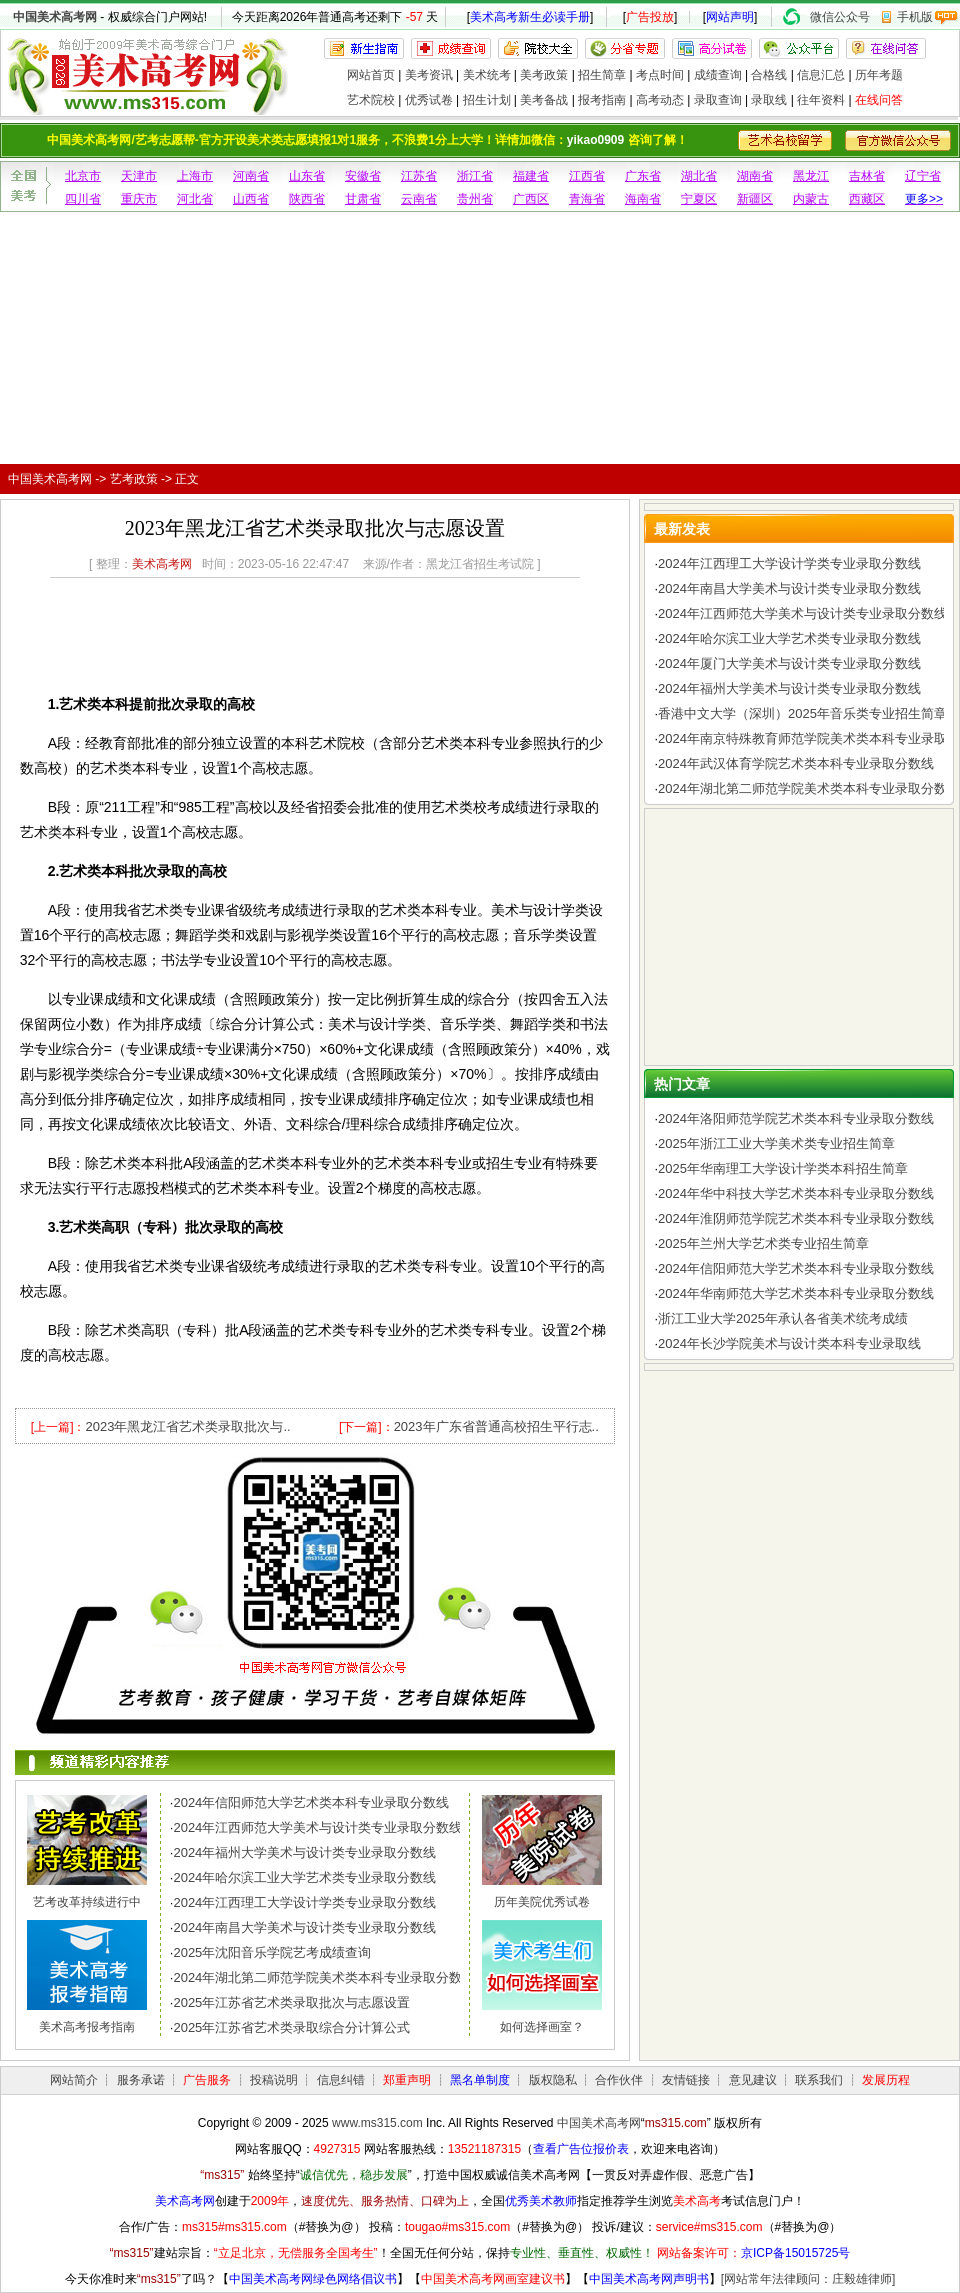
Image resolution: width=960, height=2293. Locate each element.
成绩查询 (718, 75)
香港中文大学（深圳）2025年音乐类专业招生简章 (802, 713)
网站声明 (730, 17)
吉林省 (867, 176)
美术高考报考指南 (87, 2027)
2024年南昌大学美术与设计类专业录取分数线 (304, 1927)
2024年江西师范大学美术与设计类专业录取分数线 (317, 1827)
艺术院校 (371, 100)
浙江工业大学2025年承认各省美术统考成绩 (783, 1318)
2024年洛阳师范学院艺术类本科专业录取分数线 (796, 1118)
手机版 (915, 17)
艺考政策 (134, 479)
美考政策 (544, 75)
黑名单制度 (480, 2080)
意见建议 (753, 2080)
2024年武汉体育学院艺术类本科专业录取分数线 (796, 763)
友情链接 (686, 2080)
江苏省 (419, 176)
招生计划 (487, 100)
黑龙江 (811, 176)
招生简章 (602, 75)
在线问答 (879, 100)
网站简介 (74, 2080)
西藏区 (867, 199)
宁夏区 (699, 199)
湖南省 (755, 176)
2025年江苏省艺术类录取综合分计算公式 (291, 2027)
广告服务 (207, 2080)
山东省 (307, 176)
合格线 (769, 75)
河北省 (195, 199)
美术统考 (487, 75)
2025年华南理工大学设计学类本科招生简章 (783, 1168)
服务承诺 (141, 2080)
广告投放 (650, 17)
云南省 (419, 199)
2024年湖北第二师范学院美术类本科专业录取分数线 (324, 1977)
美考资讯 (429, 75)
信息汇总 (821, 75)
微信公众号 (840, 17)
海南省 (643, 199)
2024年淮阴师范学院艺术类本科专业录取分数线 (796, 1218)
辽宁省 (923, 176)
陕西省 (307, 199)
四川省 (83, 199)
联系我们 (819, 2080)
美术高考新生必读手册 (530, 17)
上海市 (195, 176)
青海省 (587, 199)
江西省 (587, 176)
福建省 (531, 176)
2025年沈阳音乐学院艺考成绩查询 (272, 1952)
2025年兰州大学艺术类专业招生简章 (763, 1243)
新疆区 (755, 199)
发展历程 (886, 2080)
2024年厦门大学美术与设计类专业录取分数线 (789, 663)
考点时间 (660, 75)
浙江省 (475, 176)
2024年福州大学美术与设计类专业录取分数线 (304, 1852)
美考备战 (544, 100)
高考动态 (660, 100)
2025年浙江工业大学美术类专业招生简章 (776, 1143)
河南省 (251, 176)
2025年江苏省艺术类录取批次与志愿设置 (291, 2002)
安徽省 (363, 176)
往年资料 (821, 100)
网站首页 (371, 75)
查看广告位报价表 (581, 2149)
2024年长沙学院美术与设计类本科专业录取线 (789, 1343)
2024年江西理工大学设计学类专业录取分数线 (304, 1902)
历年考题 (879, 75)
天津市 (139, 176)
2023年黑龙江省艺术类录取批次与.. (187, 1426)
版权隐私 (553, 2080)
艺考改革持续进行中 (87, 1902)
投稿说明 (274, 2080)
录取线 (769, 100)
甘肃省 (363, 199)
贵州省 (475, 199)
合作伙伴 (619, 2080)
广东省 (643, 176)
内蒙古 (811, 199)
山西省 (251, 199)
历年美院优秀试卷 (542, 1902)
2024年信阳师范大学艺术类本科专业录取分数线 (311, 1802)
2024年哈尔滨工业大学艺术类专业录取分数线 (304, 1877)
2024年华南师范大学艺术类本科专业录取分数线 (796, 1293)
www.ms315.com (377, 2123)
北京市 (83, 176)
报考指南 (602, 100)
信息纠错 (341, 2080)
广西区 (531, 199)
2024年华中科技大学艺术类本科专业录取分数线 (796, 1193)
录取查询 (718, 100)
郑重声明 (407, 2080)
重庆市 (139, 199)
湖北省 (699, 176)
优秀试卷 (429, 100)
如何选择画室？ (542, 2027)
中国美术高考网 (55, 17)
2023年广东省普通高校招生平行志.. (496, 1426)
